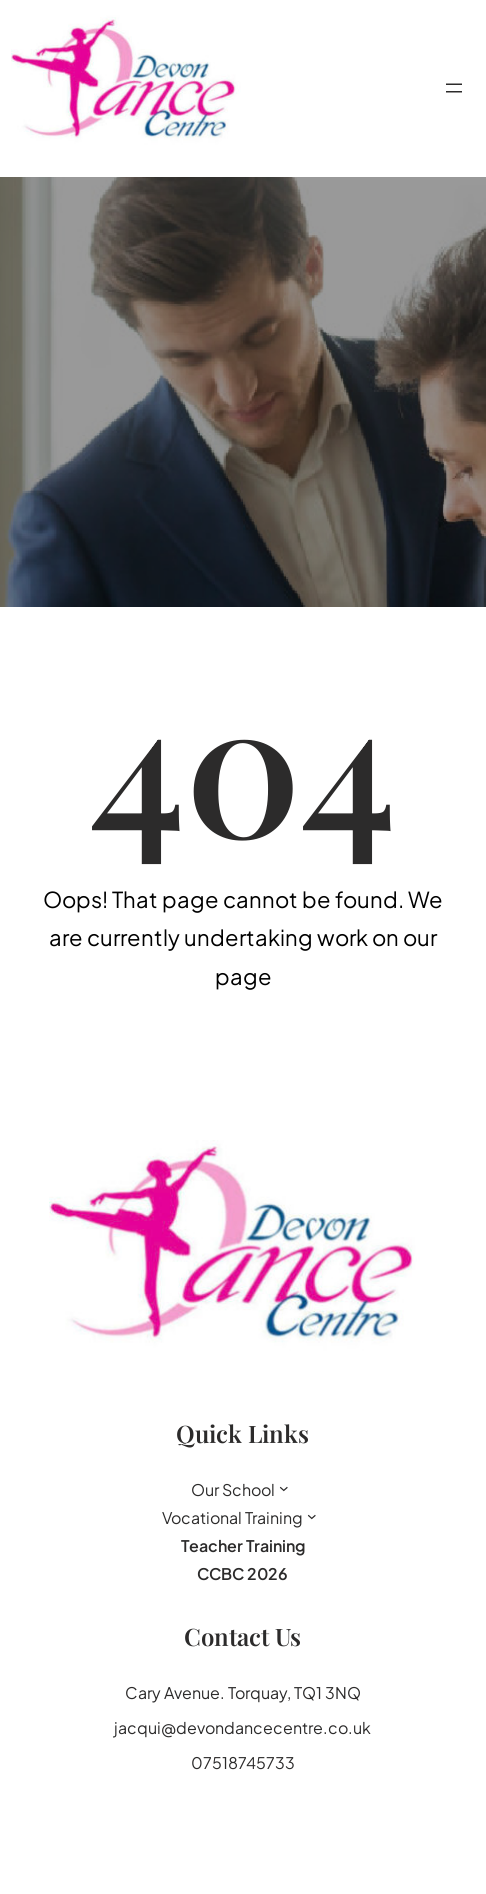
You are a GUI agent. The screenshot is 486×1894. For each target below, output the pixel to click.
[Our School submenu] (284, 1488)
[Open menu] (454, 88)
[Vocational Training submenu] (312, 1516)
